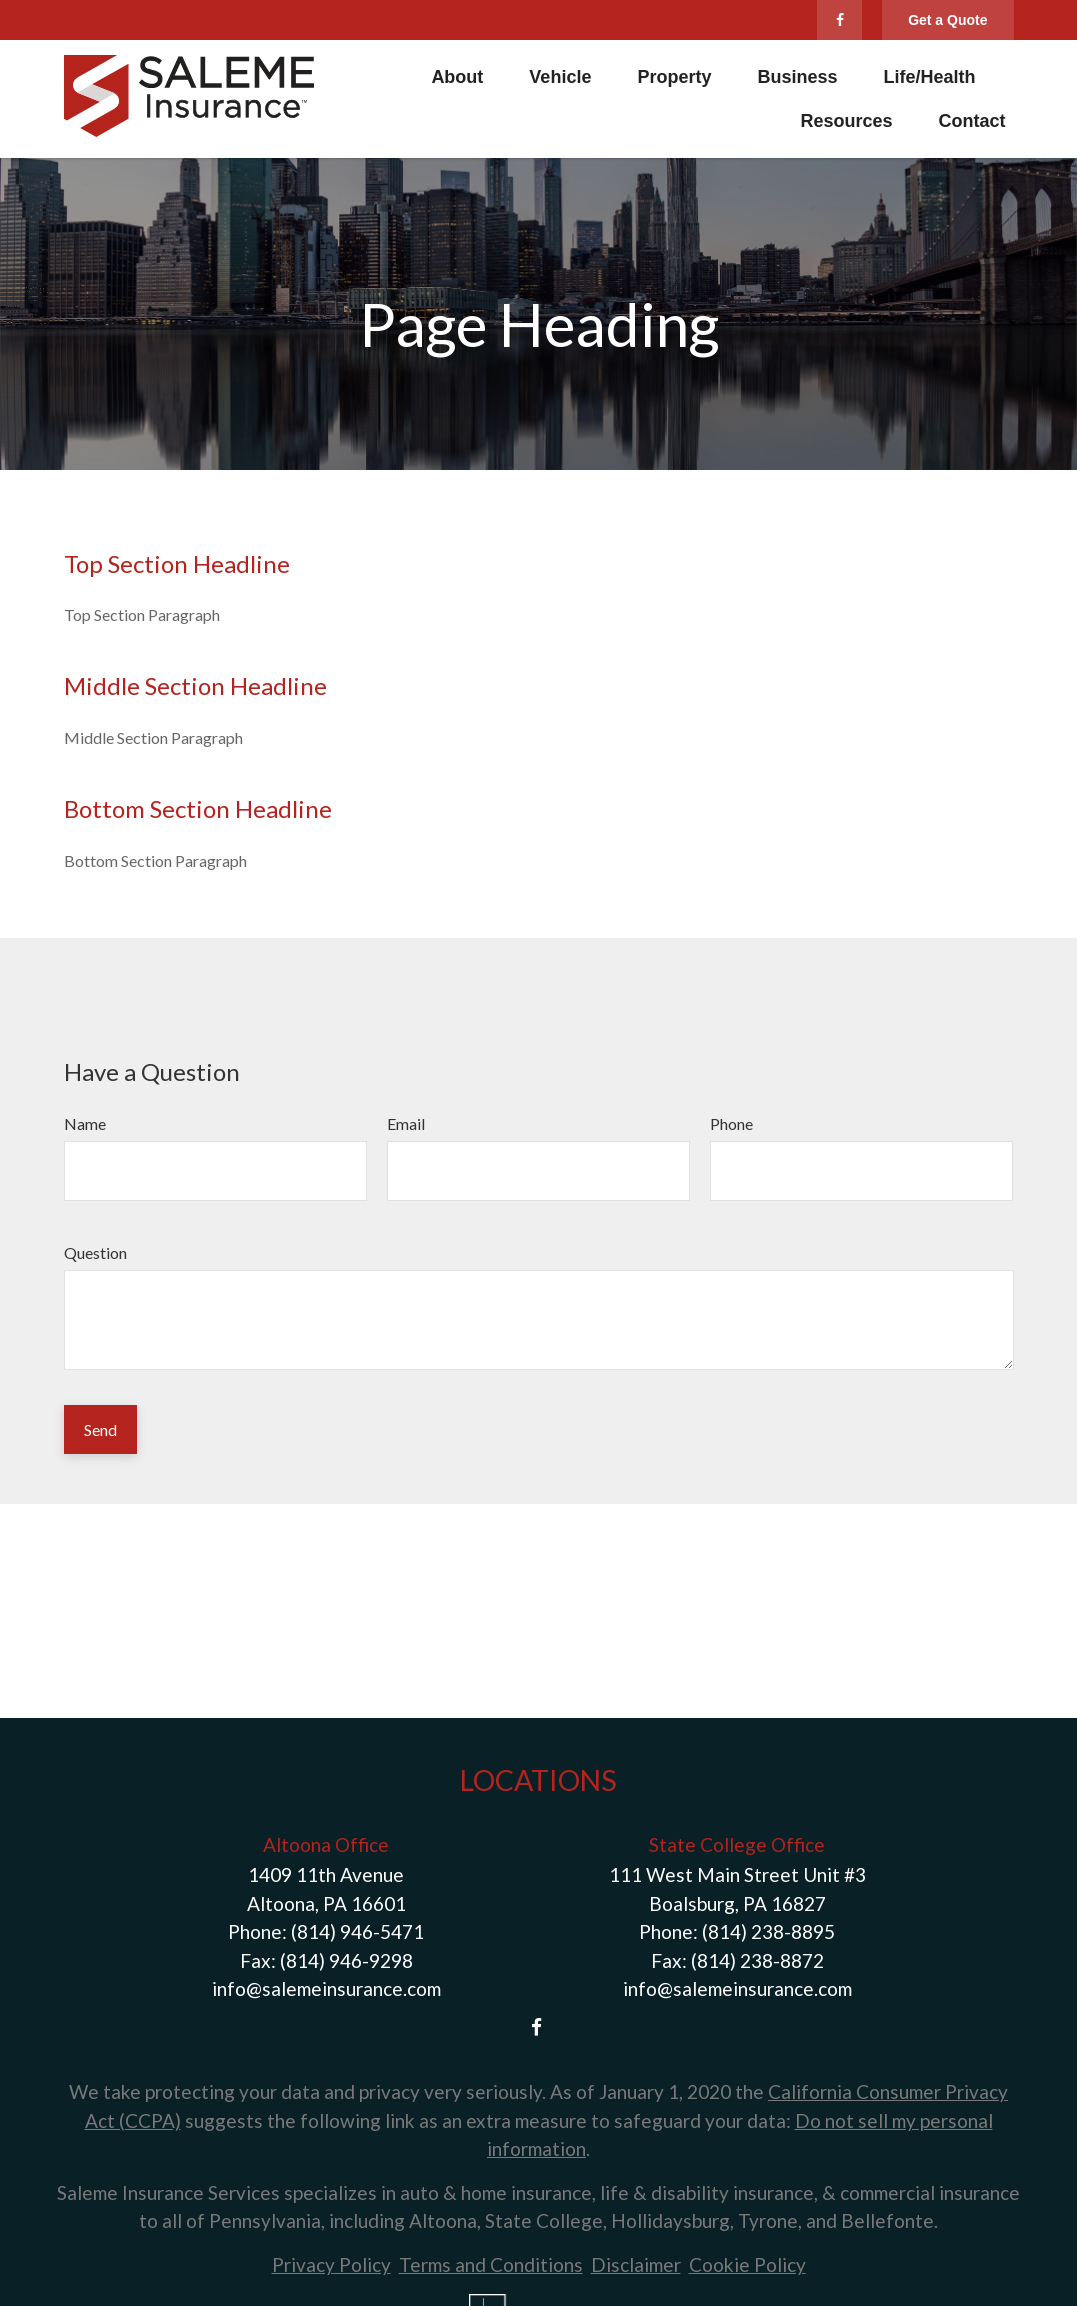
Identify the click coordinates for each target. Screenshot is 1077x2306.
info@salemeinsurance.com (326, 1988)
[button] (457, 77)
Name (85, 1123)
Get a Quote (947, 20)
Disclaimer (636, 2264)
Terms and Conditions (491, 2264)
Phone (731, 1123)
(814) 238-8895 (768, 1931)
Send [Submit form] (100, 1429)
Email (406, 1123)
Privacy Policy (331, 2264)
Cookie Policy (747, 2264)
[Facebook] (839, 20)
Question (95, 1252)
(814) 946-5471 (357, 1931)
